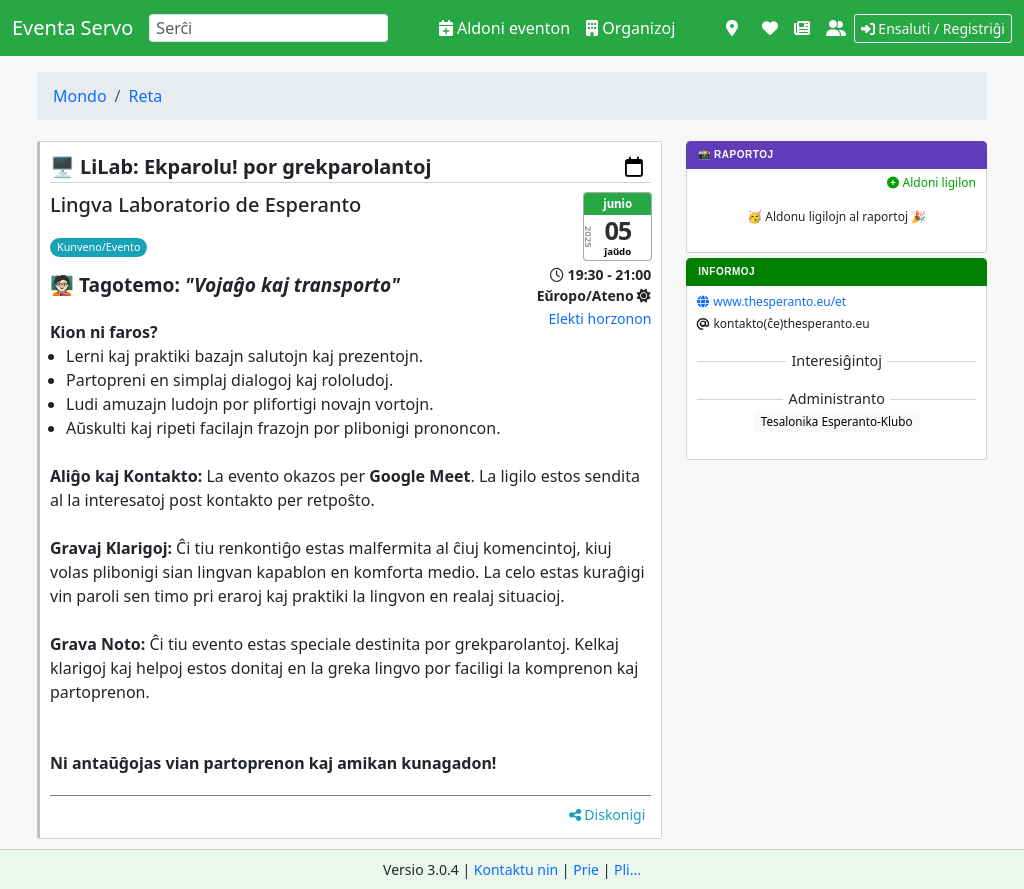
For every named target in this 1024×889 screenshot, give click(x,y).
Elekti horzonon (600, 318)
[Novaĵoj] (802, 28)
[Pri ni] (836, 28)
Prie (586, 869)
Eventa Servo (72, 27)
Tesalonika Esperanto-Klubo (837, 421)
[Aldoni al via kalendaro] (634, 167)
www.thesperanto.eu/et (779, 301)
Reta (146, 96)
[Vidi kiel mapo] (732, 28)
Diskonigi (607, 814)
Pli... (627, 869)
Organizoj (630, 28)
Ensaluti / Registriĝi (933, 28)
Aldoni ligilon (931, 182)
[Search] (268, 28)
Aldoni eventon (504, 28)
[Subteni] (770, 28)
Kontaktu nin (516, 869)
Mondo (80, 96)
